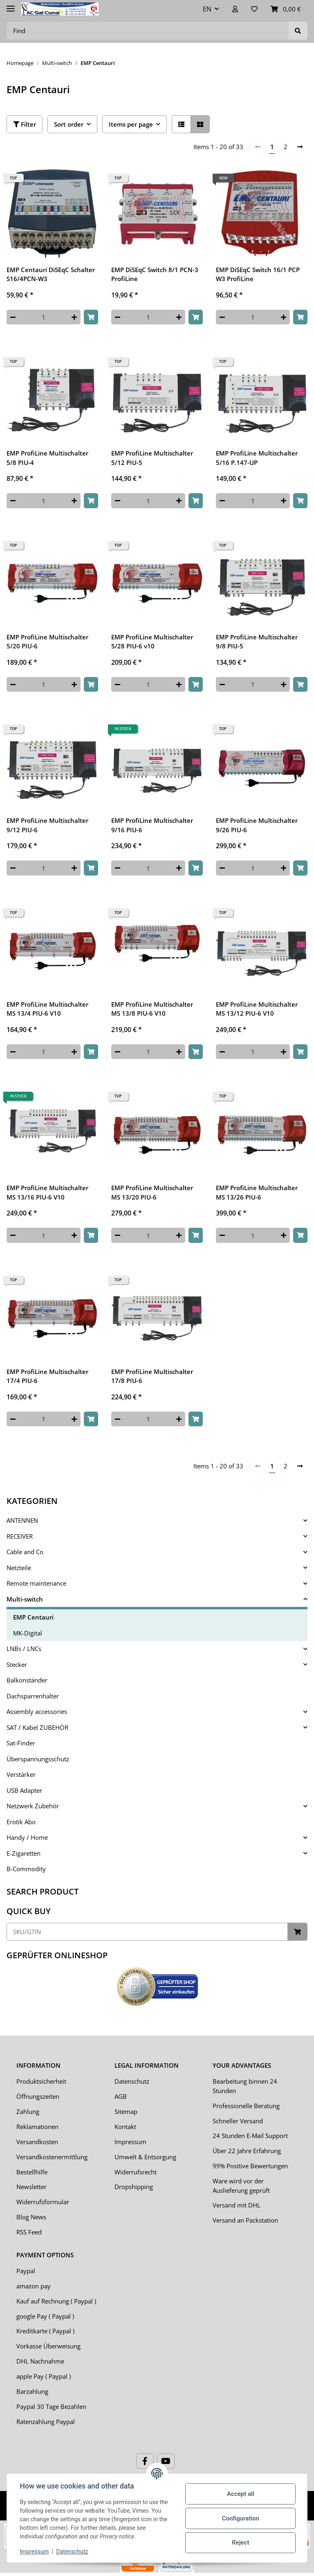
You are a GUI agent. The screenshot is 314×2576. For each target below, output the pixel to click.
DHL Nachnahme (40, 2361)
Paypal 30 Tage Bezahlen (51, 2406)
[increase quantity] (74, 317)
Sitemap (125, 2111)
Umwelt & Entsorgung (145, 2157)
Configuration (240, 2518)
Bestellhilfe (31, 2172)
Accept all (240, 2494)
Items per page (131, 124)
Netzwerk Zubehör (33, 1806)
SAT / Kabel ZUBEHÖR (37, 1727)
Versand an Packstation (245, 2220)
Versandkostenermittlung (51, 2157)
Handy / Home (27, 1837)
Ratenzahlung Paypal (45, 2421)
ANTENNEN (22, 1520)
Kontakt (125, 2126)
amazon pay (33, 2286)
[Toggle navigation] (11, 5)
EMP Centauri (33, 1617)
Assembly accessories (37, 1711)
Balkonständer (27, 1680)
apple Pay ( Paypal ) (43, 2376)
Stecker (17, 1664)
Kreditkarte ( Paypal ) (45, 2331)
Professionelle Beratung (246, 2106)
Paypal (25, 2271)
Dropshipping (133, 2187)
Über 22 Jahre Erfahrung (247, 2151)
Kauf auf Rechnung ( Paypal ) (56, 2301)
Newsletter (31, 2187)
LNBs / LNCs (24, 1648)
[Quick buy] (147, 1932)
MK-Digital (27, 1633)
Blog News (31, 2217)
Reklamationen (37, 2126)
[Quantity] (43, 317)
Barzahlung (32, 2391)
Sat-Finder (21, 1743)
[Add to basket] (91, 317)
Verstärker (21, 1774)
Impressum (130, 2142)
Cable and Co (25, 1552)
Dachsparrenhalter (33, 1696)
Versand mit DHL (236, 2205)
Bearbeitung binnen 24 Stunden (245, 2086)
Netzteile (19, 1568)
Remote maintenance (36, 1583)
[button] (235, 9)
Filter (24, 124)
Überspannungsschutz (38, 1759)
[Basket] (285, 9)
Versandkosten (37, 2142)
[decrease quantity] (13, 317)
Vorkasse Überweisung (48, 2346)
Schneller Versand (238, 2121)
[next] (299, 147)
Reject (240, 2542)
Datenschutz (131, 2081)
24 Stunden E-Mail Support (250, 2135)
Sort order (68, 124)
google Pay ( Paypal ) (45, 2316)
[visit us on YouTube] (166, 2461)
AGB (120, 2096)
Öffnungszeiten (37, 2096)
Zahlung (27, 2111)
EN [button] (207, 8)
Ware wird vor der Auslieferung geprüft (241, 2185)
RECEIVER (20, 1536)
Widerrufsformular (42, 2202)
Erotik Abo (21, 1822)
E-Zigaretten (23, 1853)
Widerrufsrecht (135, 2172)
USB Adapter (24, 1790)
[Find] (148, 31)
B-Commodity (26, 1869)
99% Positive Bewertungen (250, 2166)
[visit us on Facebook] (145, 2461)
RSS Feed (29, 2232)
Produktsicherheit (41, 2081)
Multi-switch (25, 1599)
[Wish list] (254, 9)
